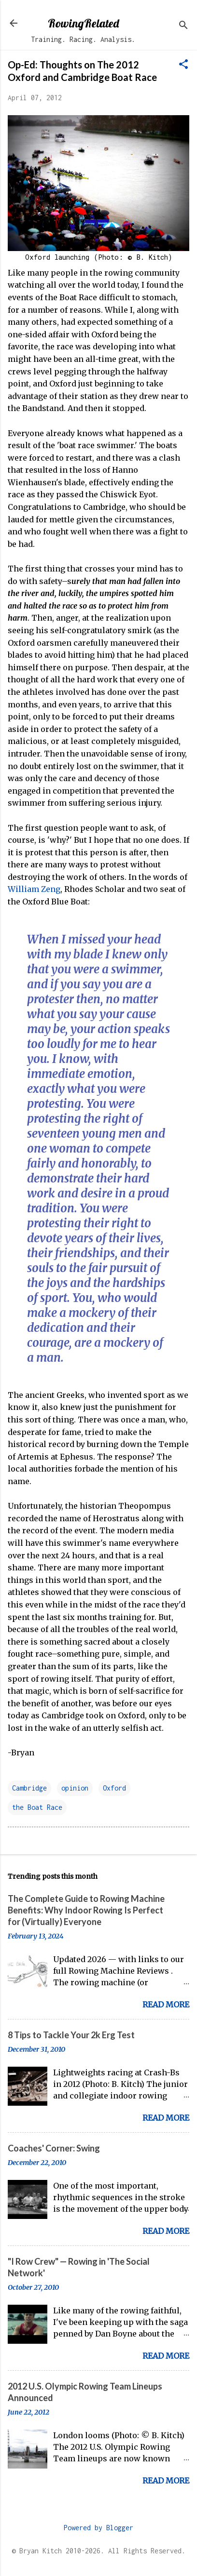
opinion (74, 1788)
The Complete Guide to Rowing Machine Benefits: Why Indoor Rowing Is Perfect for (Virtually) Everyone (86, 1910)
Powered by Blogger (98, 2527)
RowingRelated (83, 23)
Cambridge (29, 1788)
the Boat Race (37, 1807)
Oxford (114, 1788)
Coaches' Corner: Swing (54, 2148)
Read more (165, 2004)
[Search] (183, 26)
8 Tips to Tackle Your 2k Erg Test (71, 2035)
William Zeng (34, 889)
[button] (183, 65)
